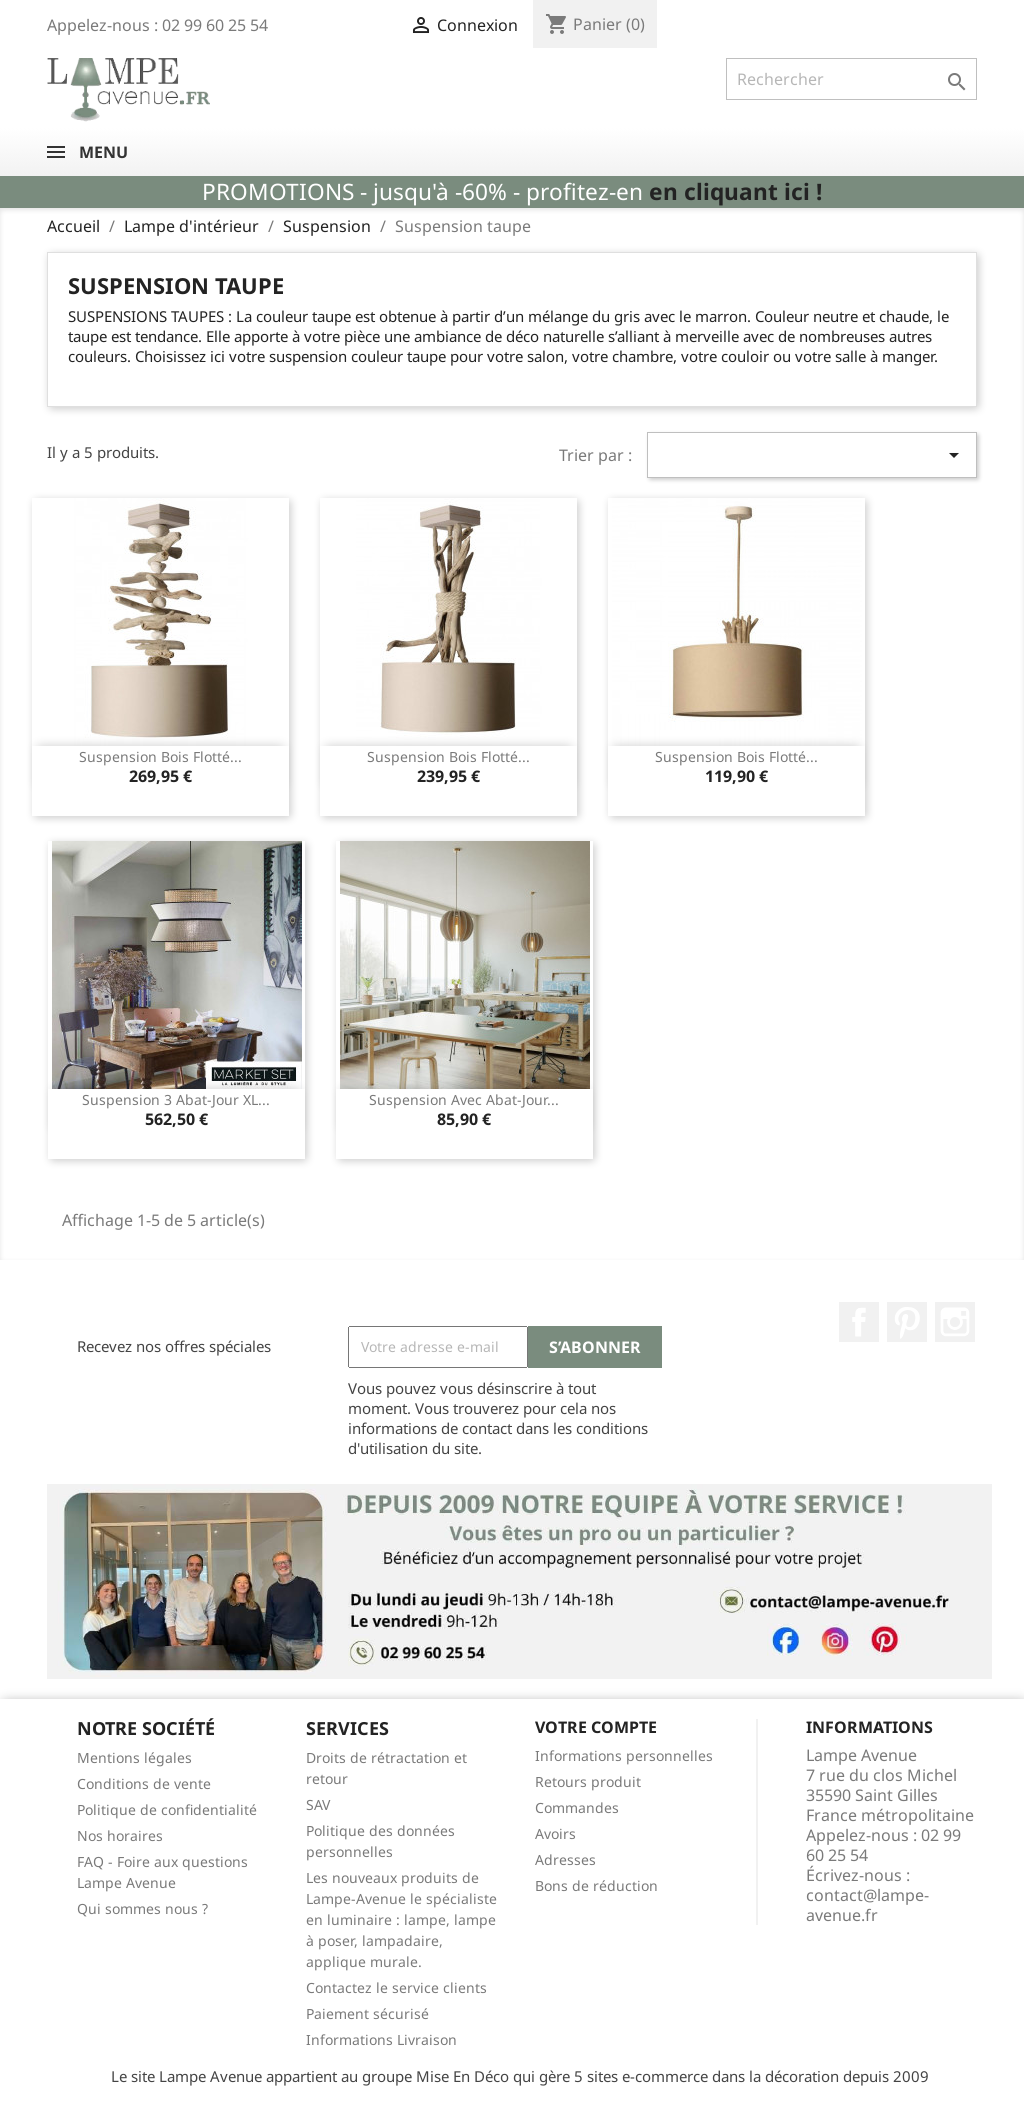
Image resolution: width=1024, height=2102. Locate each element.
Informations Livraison (381, 2039)
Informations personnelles (624, 1755)
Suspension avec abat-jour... (464, 1099)
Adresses (565, 1859)
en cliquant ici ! (735, 191)
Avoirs (555, 1833)
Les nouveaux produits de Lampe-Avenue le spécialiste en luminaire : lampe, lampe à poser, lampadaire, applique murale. (401, 1919)
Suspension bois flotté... (160, 756)
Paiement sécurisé (367, 2013)
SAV (318, 1804)
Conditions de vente (144, 1783)
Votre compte (596, 1727)
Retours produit (588, 1781)
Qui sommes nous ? (142, 1908)
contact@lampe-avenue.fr (867, 1905)
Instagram (955, 1322)
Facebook (859, 1322)
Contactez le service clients (396, 1987)
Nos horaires (120, 1835)
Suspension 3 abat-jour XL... (176, 1099)
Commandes (577, 1807)
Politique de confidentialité (167, 1809)
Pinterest (907, 1322)
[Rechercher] (851, 79)
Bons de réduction (596, 1885)
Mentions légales (134, 1757)
